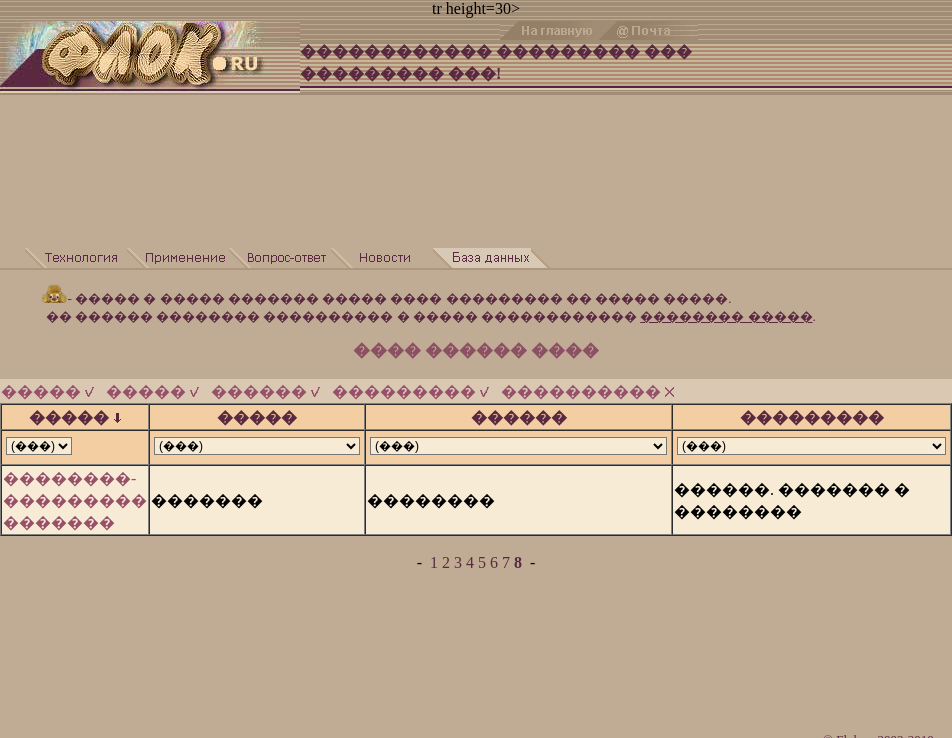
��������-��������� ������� (75, 500)
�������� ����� (726, 316)
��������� (410, 391)
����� (47, 391)
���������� (587, 391)
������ (265, 391)
